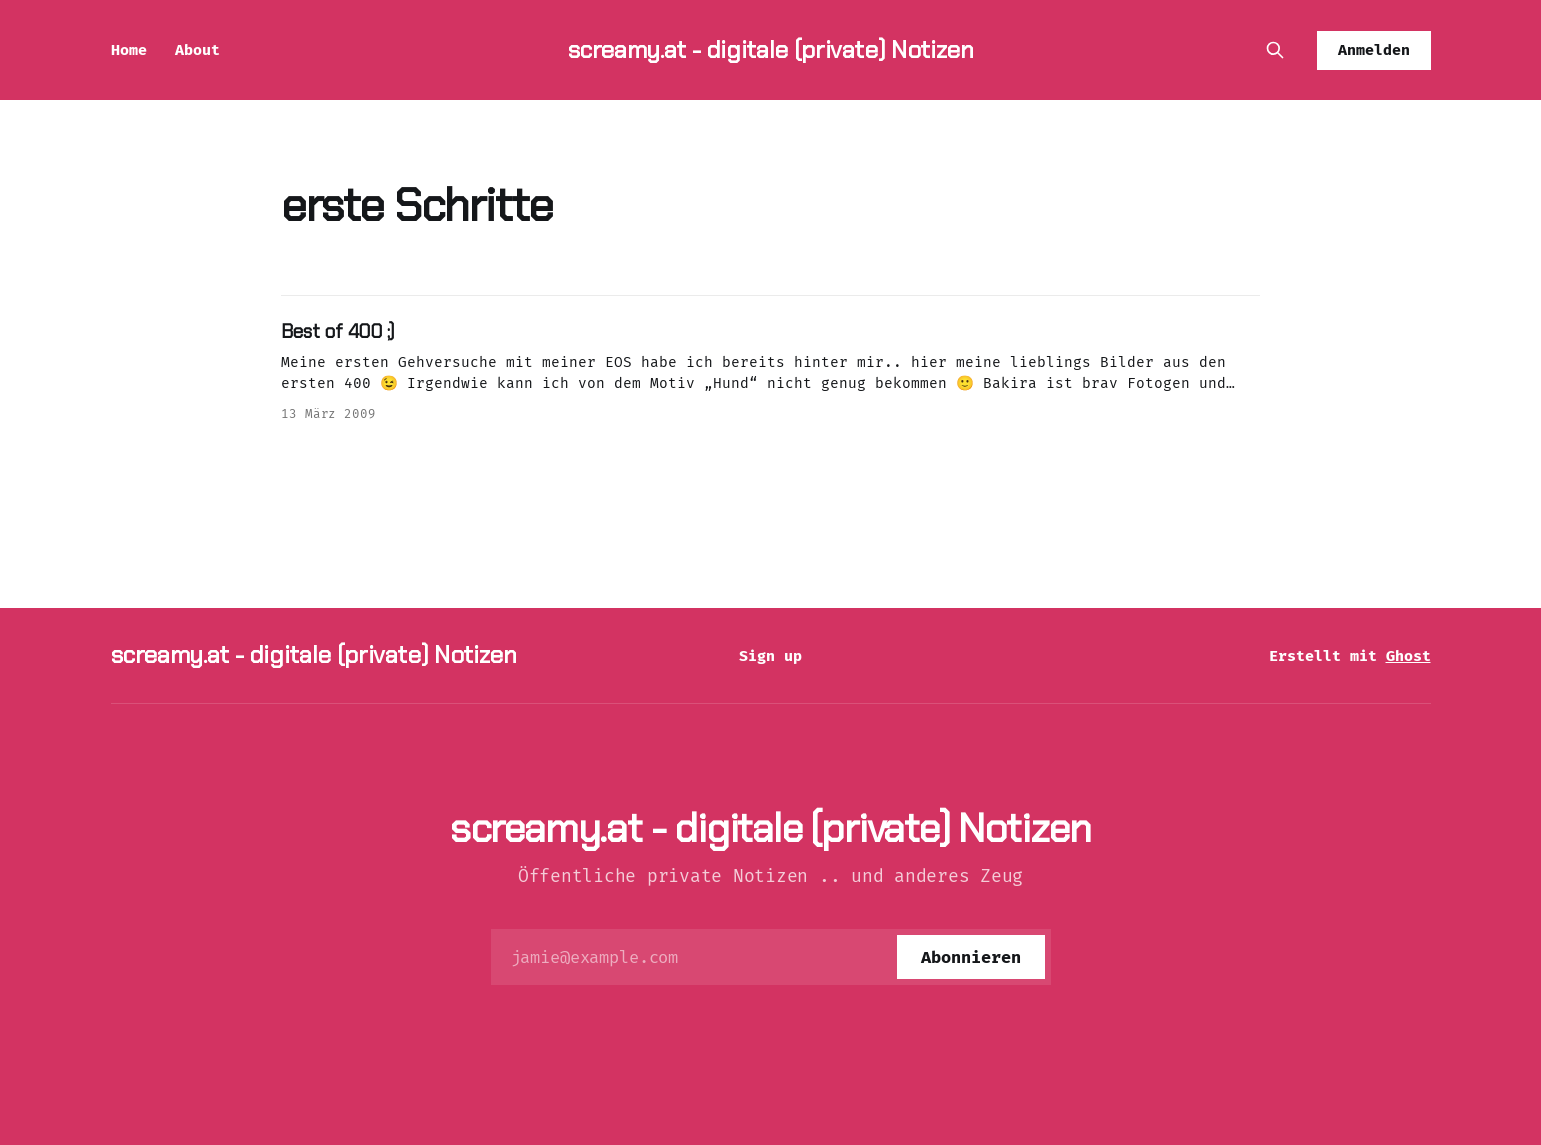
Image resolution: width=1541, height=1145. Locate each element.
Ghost (1408, 656)
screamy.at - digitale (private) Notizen (771, 49)
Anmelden (1374, 50)
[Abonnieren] (970, 957)
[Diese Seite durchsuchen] (1275, 50)
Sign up (770, 656)
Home (129, 50)
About (197, 50)
